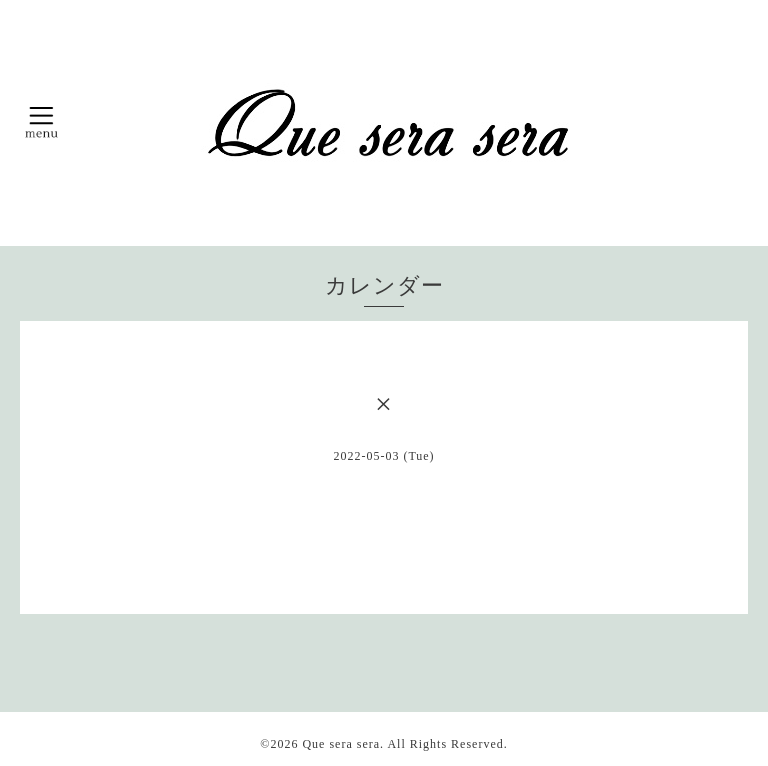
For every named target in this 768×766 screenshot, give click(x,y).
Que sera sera (341, 744)
